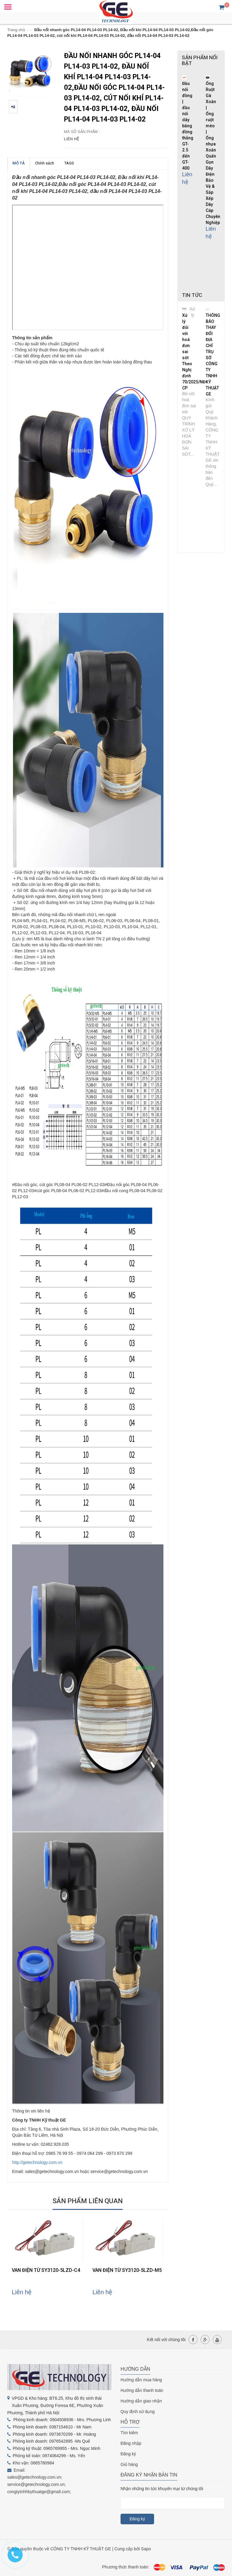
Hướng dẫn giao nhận (141, 2401)
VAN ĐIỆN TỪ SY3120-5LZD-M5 (127, 2270)
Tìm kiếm (129, 2432)
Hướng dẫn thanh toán (142, 2390)
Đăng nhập (131, 2443)
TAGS (69, 163)
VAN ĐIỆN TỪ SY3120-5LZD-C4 (46, 2270)
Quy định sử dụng (138, 2411)
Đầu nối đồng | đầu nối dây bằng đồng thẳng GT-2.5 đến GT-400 (187, 126)
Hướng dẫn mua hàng (141, 2379)
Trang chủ (16, 30)
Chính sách (44, 163)
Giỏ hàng (129, 2464)
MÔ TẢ (18, 163)
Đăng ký (128, 2453)
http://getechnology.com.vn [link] (37, 2162)
